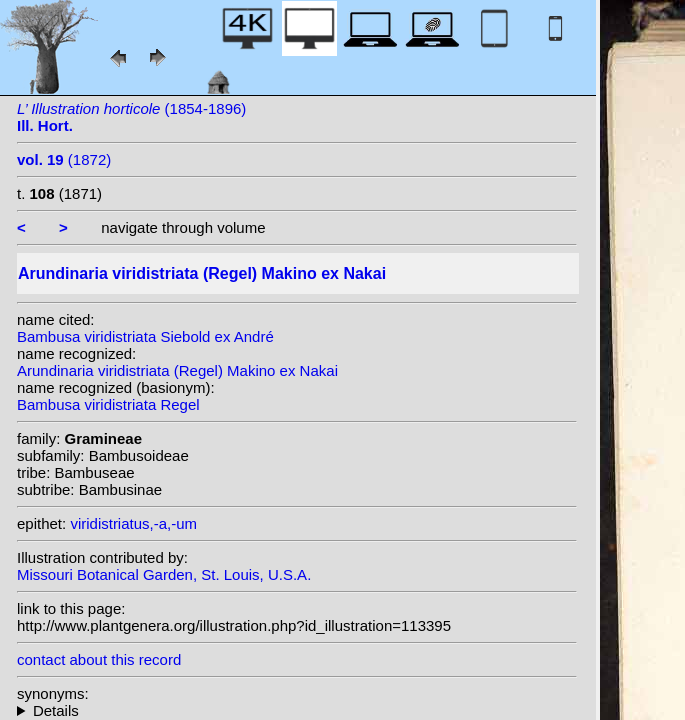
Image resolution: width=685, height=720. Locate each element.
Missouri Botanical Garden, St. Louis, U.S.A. (164, 574)
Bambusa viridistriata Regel (108, 404)
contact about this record (99, 659)
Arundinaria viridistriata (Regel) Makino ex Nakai (177, 370)
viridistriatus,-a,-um (133, 523)
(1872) (64, 159)
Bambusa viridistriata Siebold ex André (145, 336)
